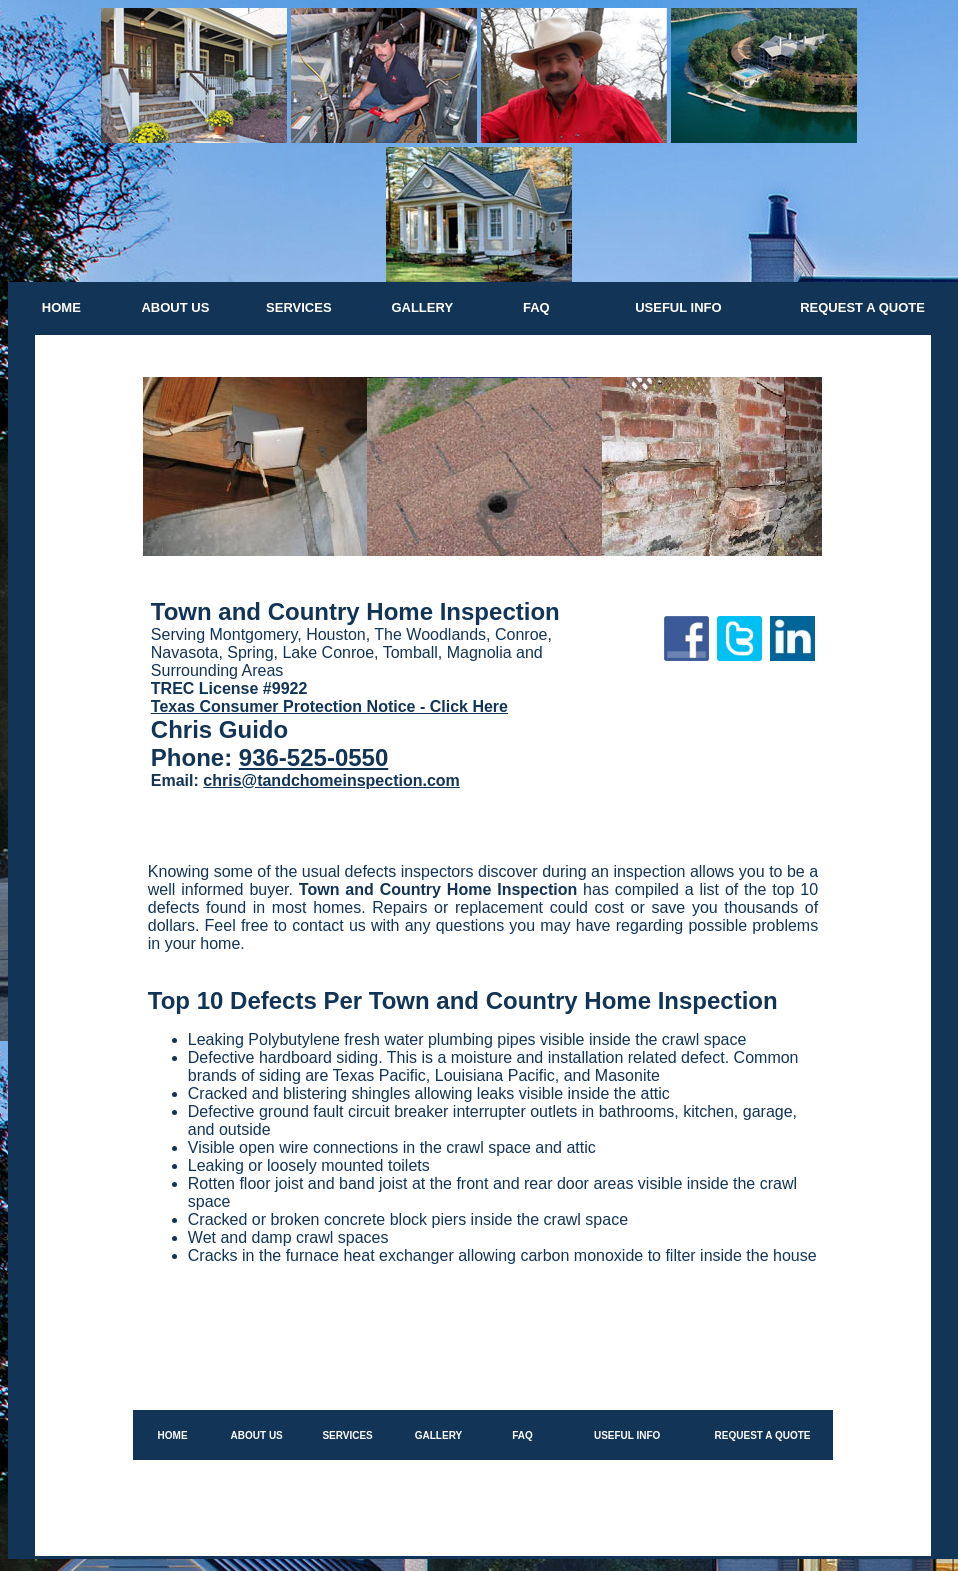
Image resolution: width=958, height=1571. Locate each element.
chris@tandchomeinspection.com (331, 780)
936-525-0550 (313, 757)
